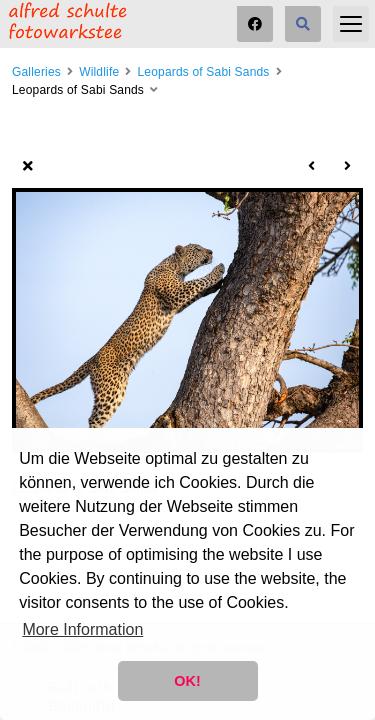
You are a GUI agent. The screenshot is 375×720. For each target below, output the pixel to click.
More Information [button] (82, 629)
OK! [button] (187, 681)
